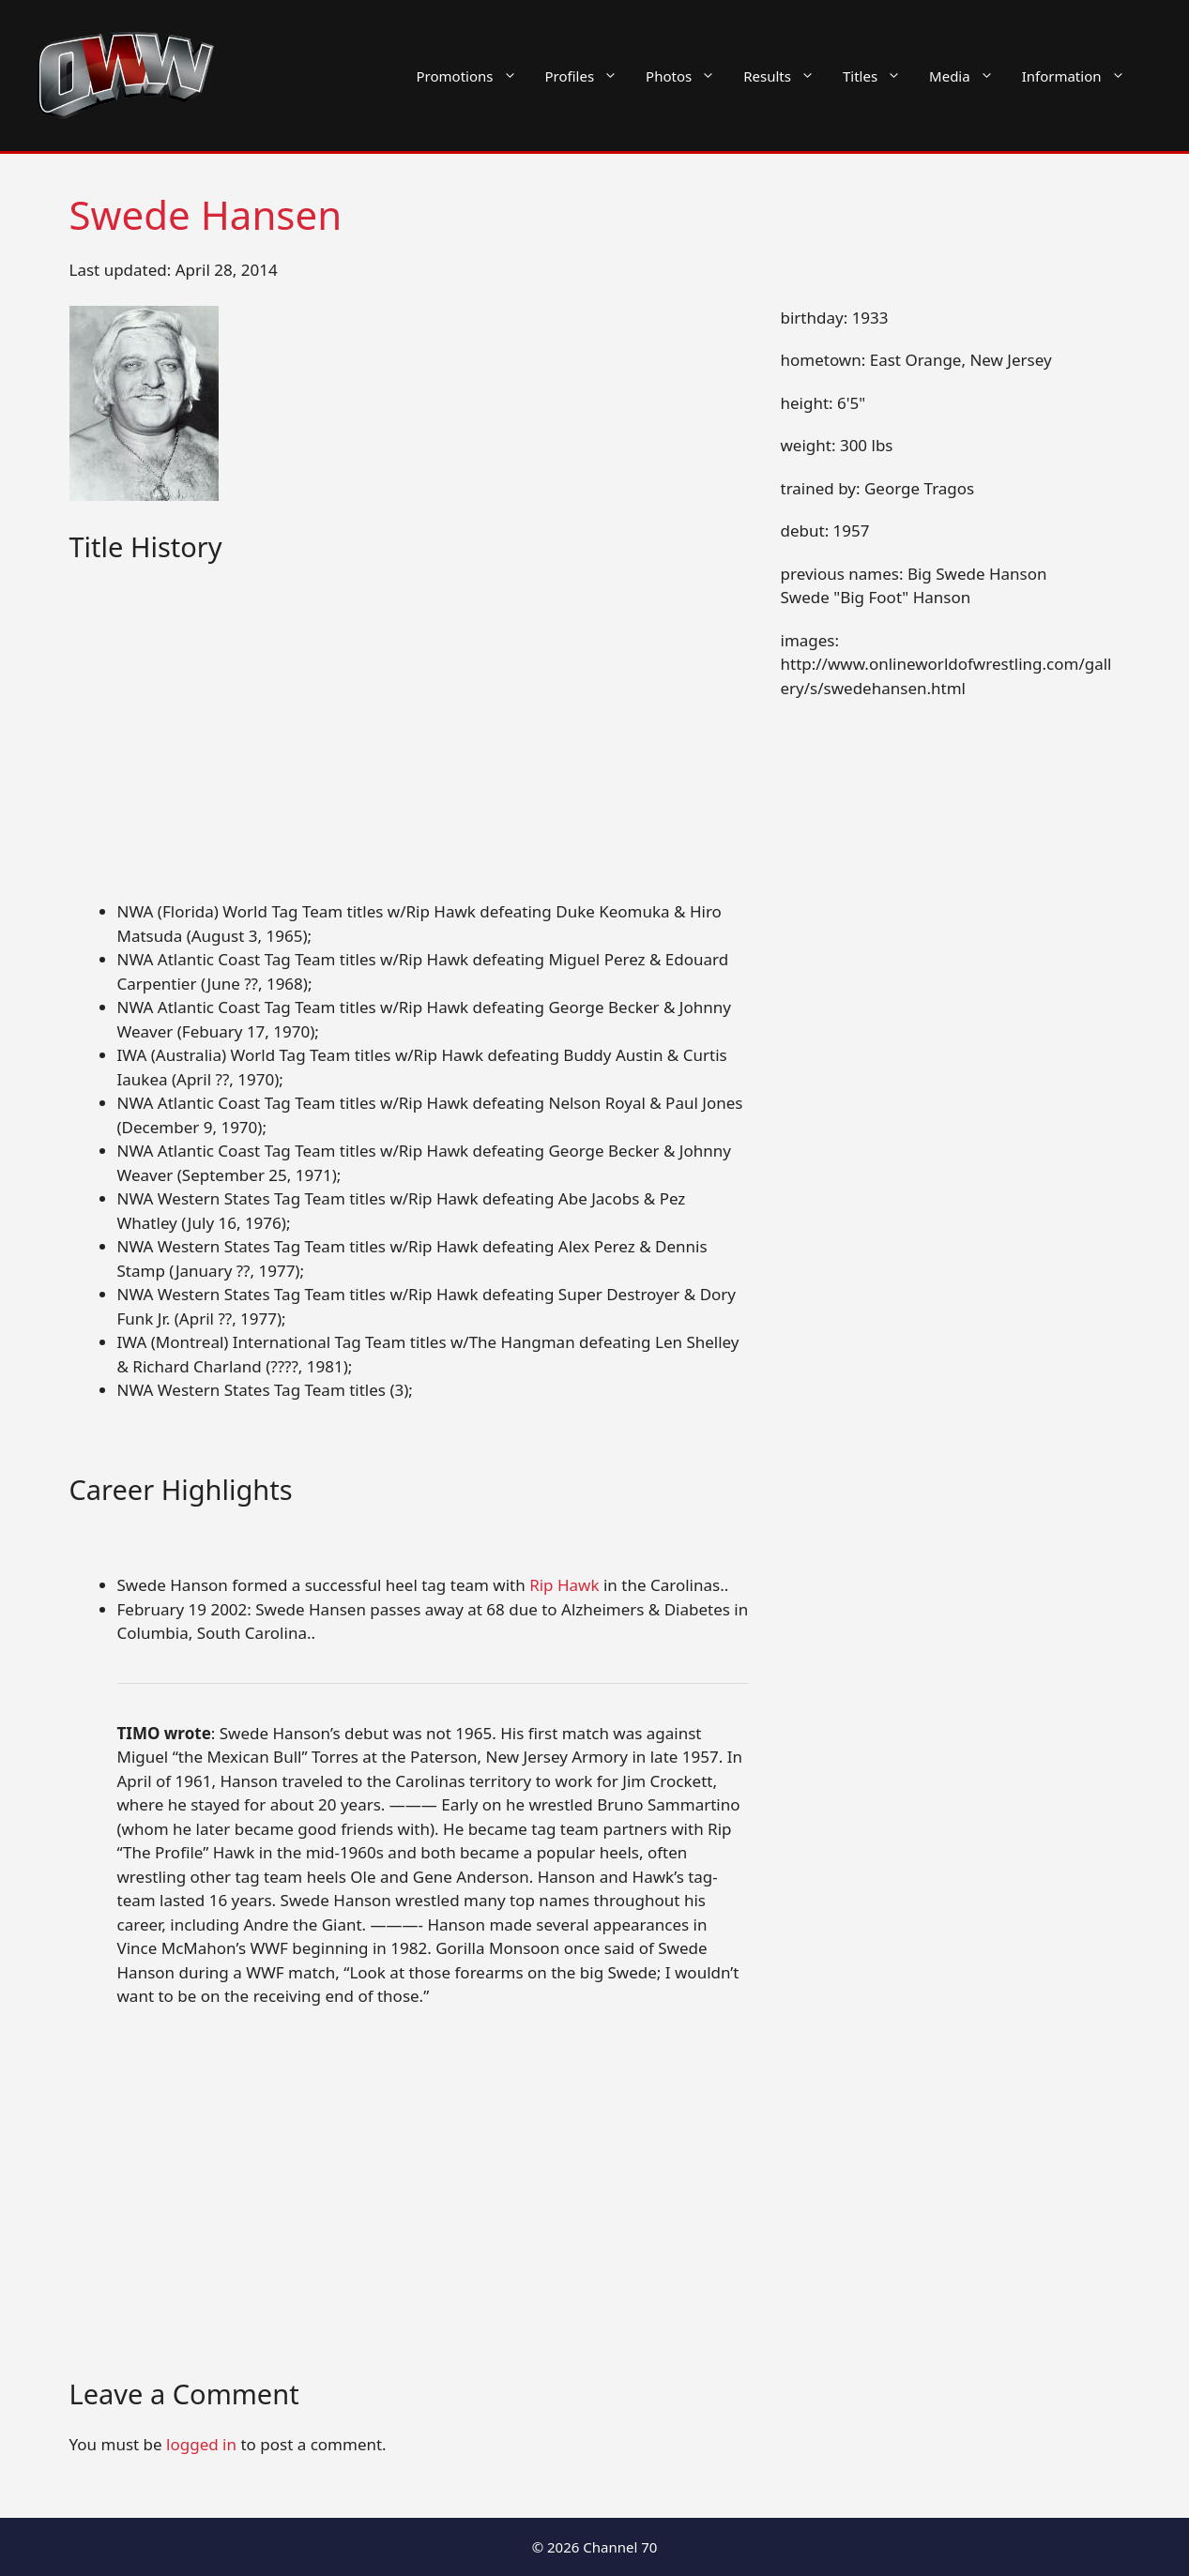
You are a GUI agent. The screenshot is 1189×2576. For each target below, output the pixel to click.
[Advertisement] (409, 760)
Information (1080, 76)
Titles (879, 76)
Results (786, 76)
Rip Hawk (564, 1585)
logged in (201, 2444)
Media (968, 76)
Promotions (474, 76)
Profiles (589, 76)
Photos (687, 76)
